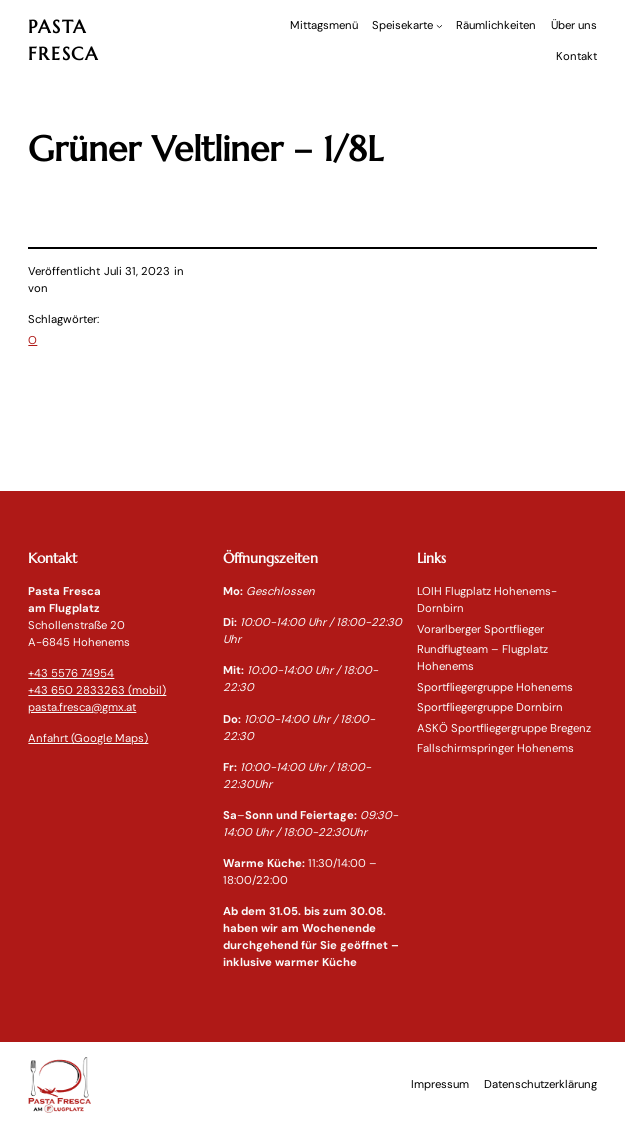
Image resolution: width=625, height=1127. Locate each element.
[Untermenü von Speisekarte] (439, 25)
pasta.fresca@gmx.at (82, 707)
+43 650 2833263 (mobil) (97, 690)
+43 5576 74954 (71, 673)
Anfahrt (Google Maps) (88, 738)
